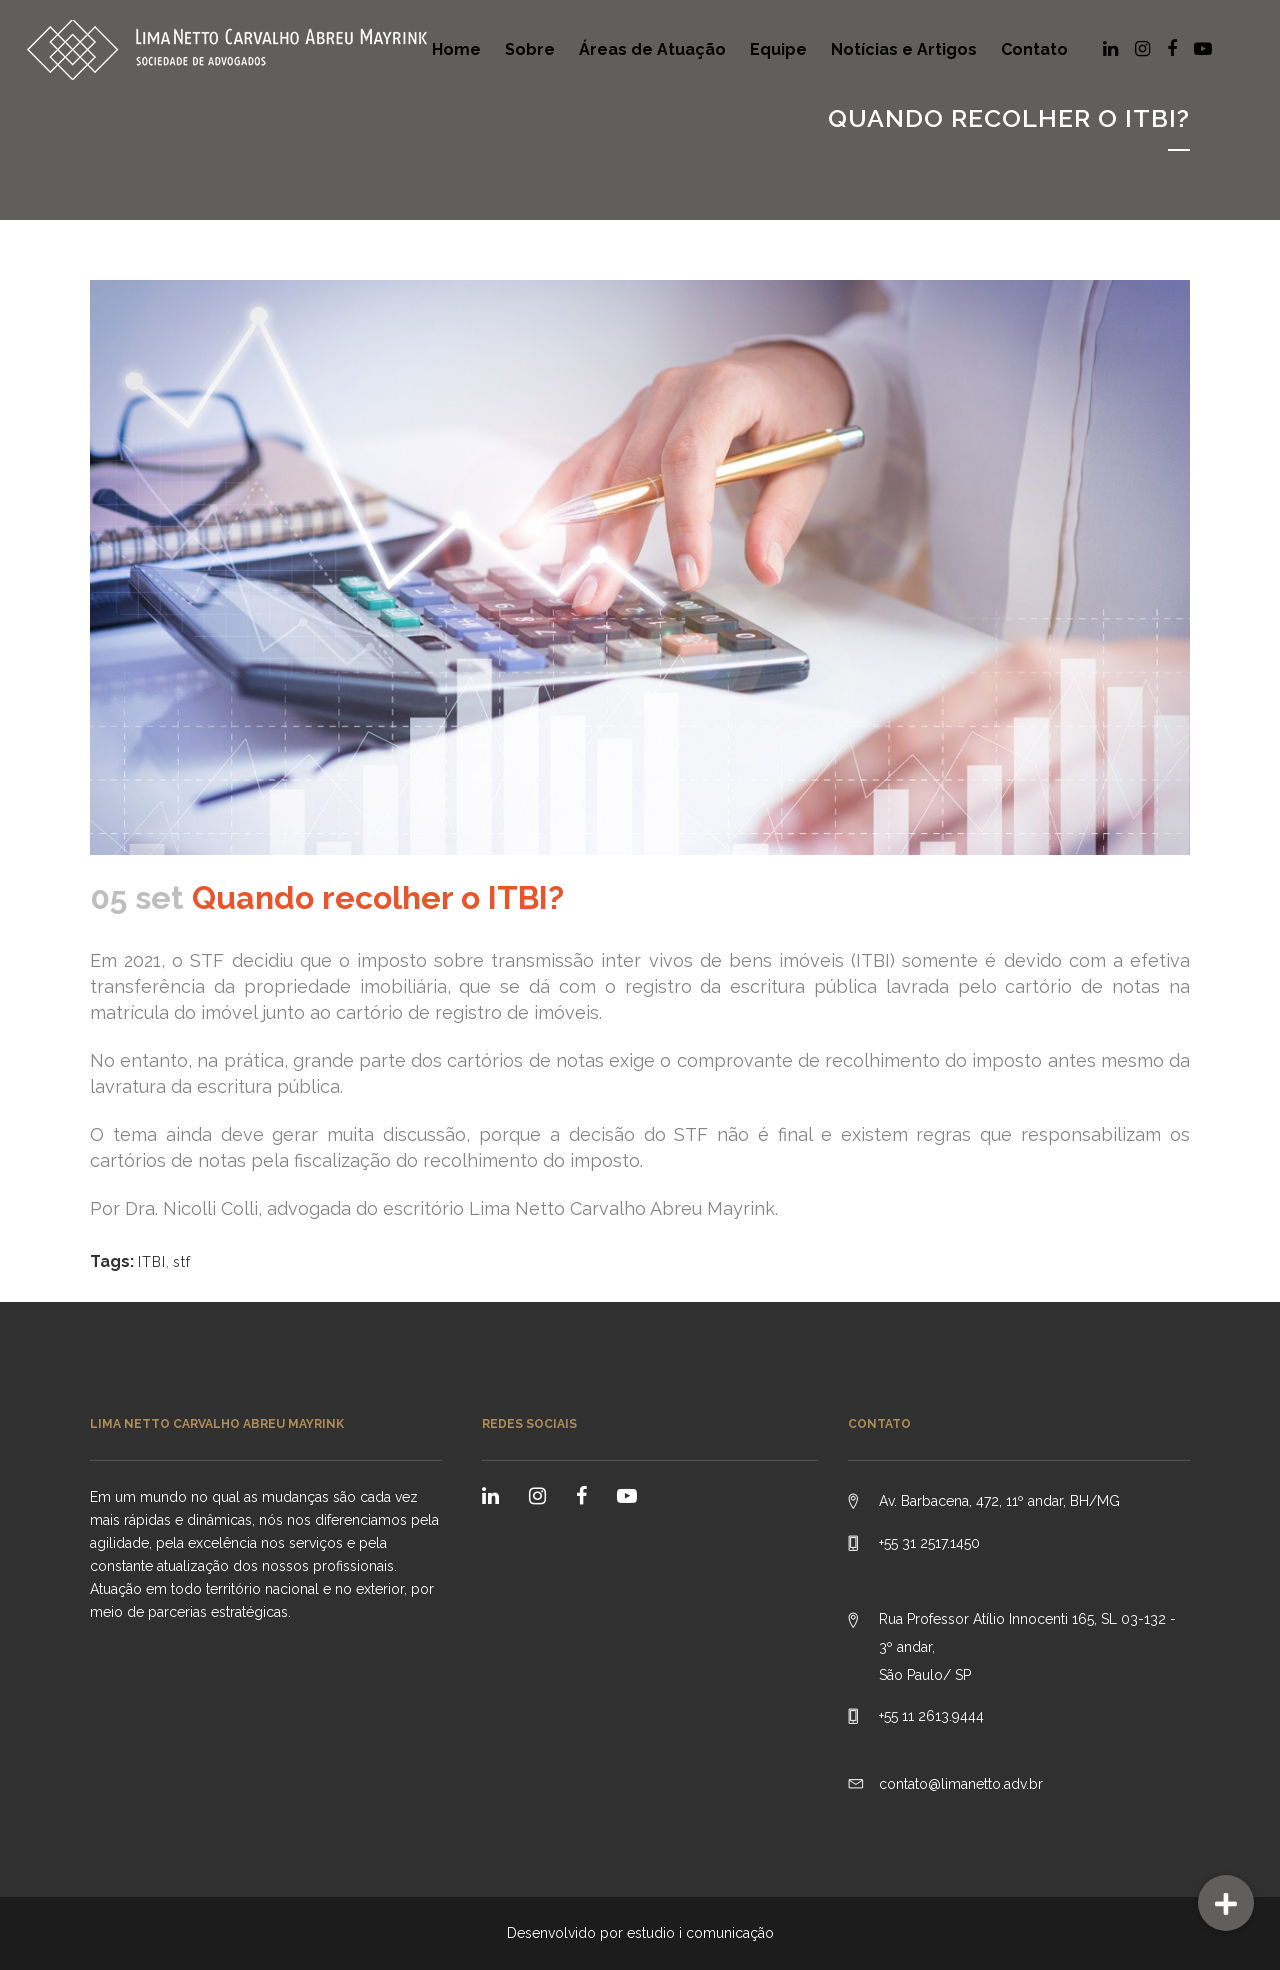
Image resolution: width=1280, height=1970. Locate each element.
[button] (1226, 1903)
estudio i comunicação (700, 1933)
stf (182, 1262)
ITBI (152, 1262)
